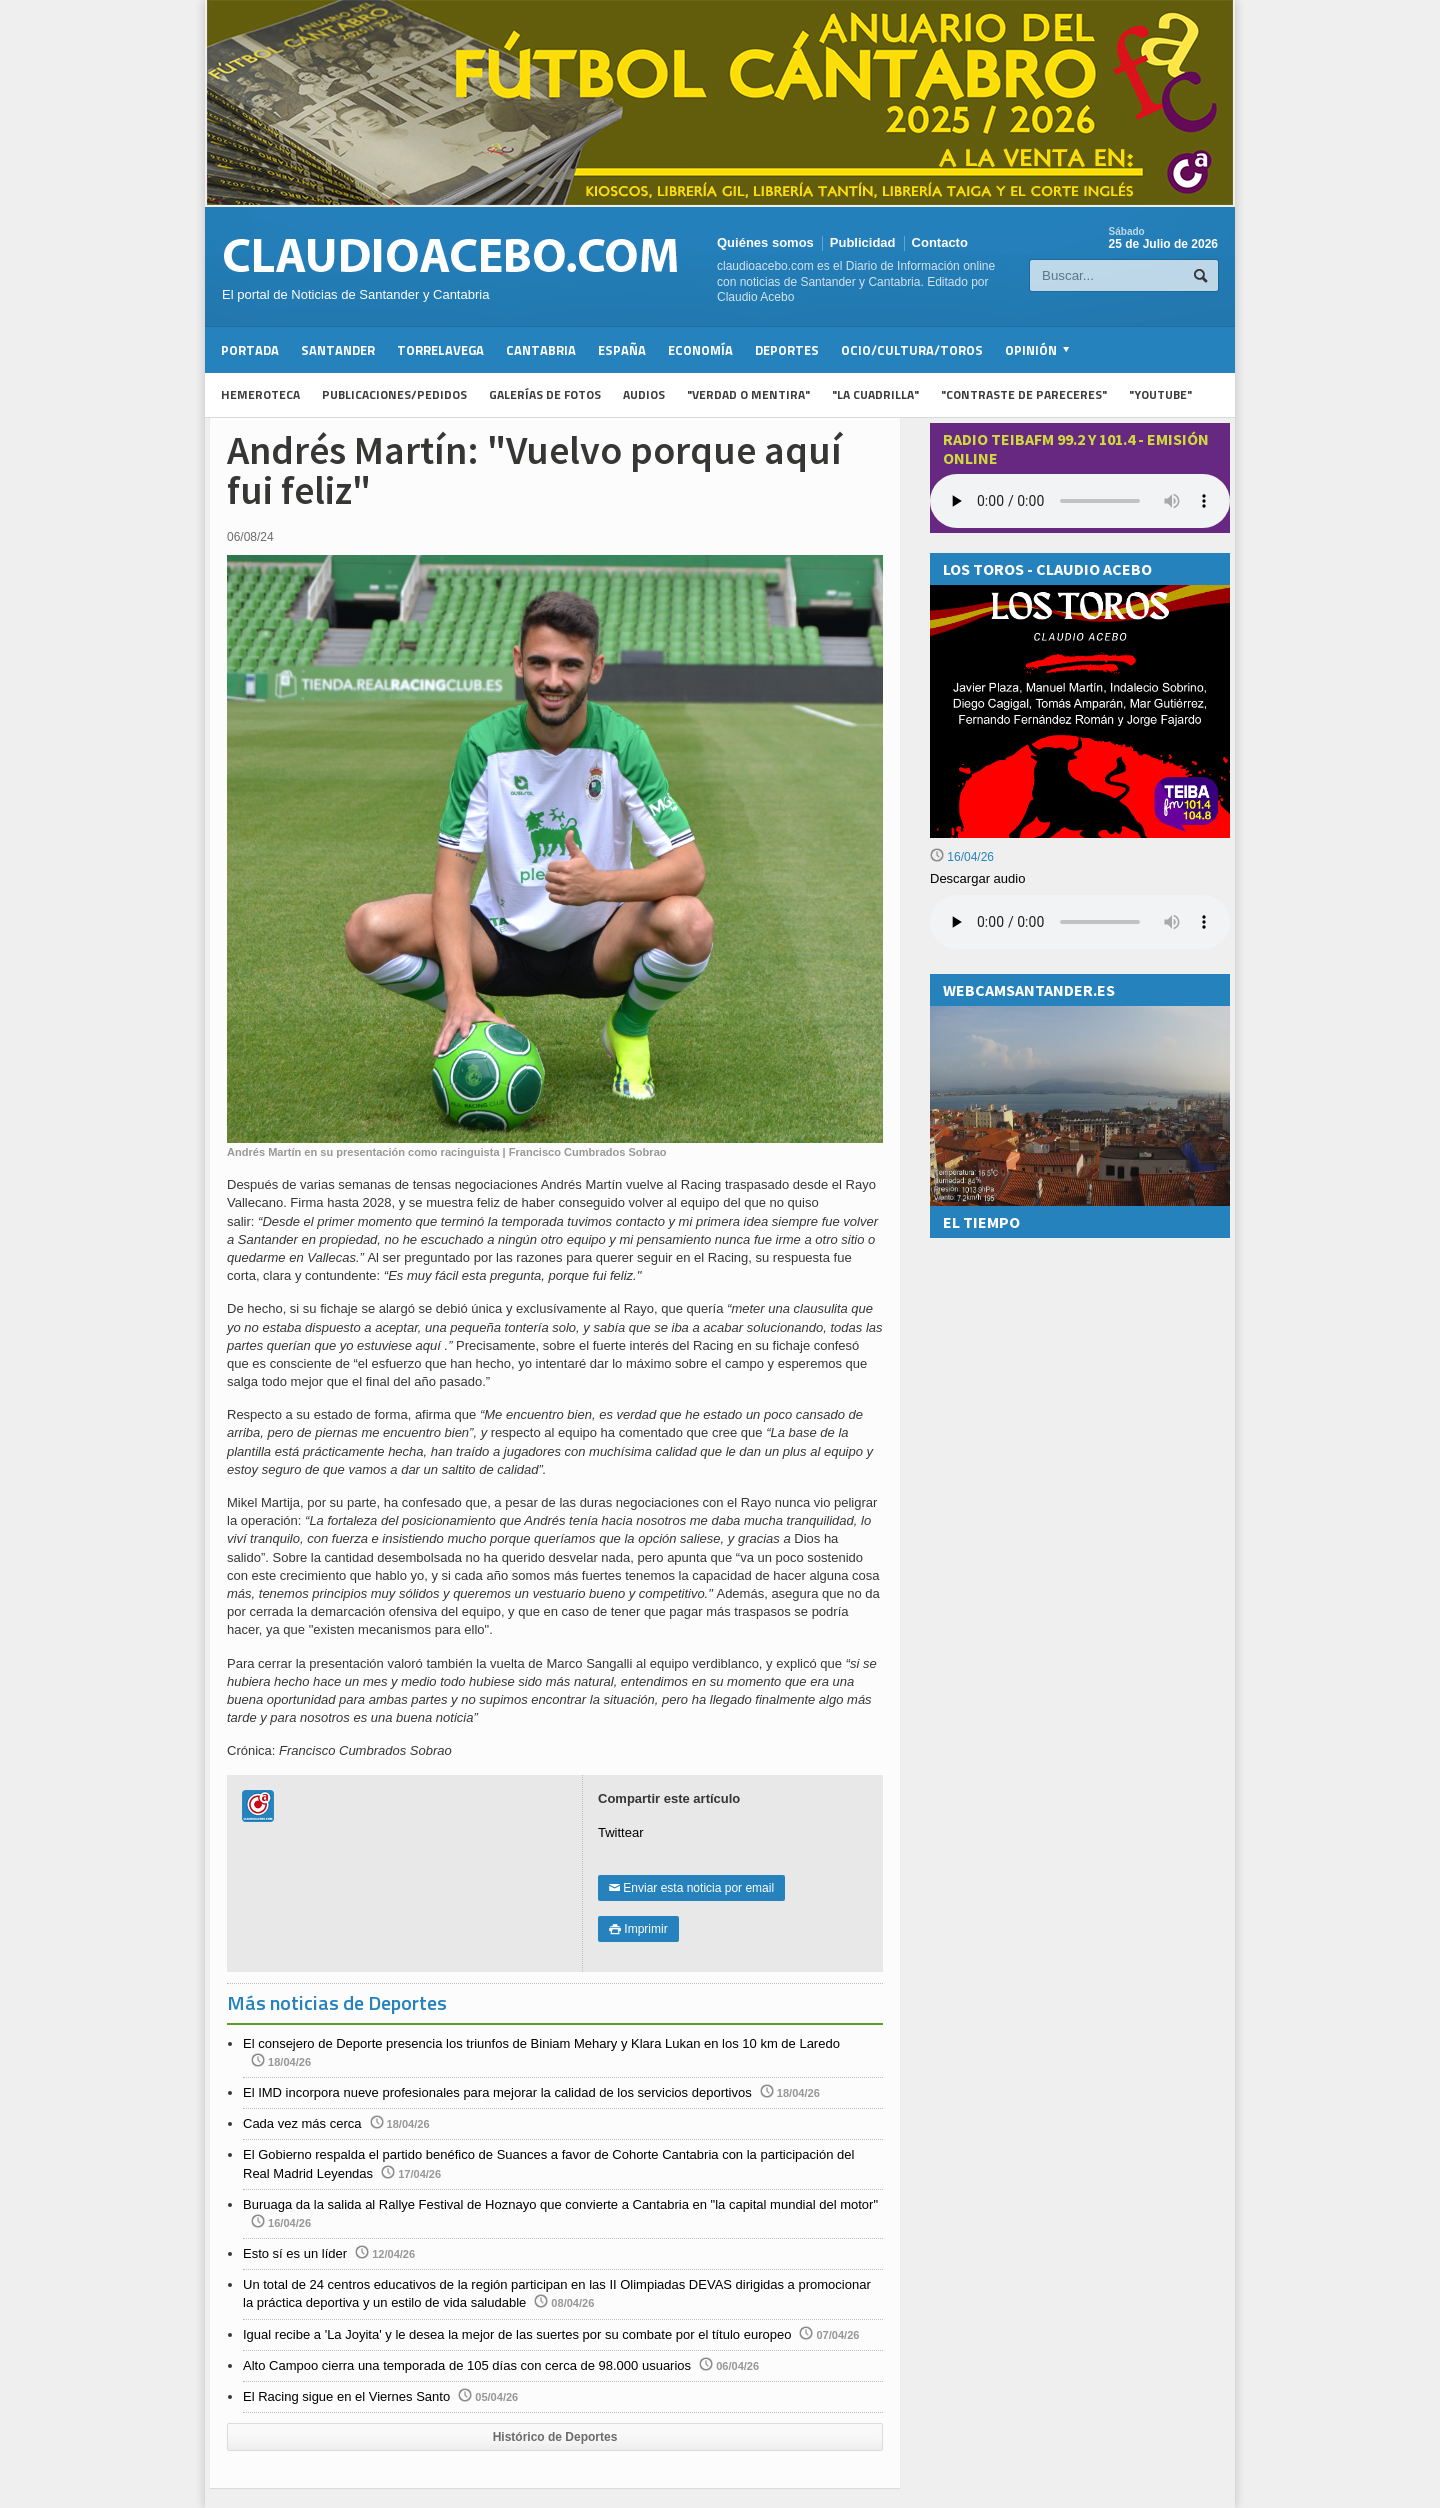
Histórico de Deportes (555, 2437)
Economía (700, 350)
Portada (250, 350)
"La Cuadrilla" (875, 394)
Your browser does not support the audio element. (1080, 501)
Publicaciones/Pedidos (394, 394)
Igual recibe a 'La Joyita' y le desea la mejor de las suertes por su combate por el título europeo (517, 2334)
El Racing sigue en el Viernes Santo (346, 2396)
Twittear (621, 1832)
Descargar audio (977, 878)
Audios (644, 394)
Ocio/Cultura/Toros (912, 350)
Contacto (940, 242)
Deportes (787, 350)
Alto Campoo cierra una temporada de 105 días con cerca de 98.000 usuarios (467, 2365)
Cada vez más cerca (302, 2123)
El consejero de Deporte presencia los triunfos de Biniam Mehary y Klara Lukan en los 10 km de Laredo (541, 2043)
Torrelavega (440, 350)
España (622, 350)
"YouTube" (1160, 394)
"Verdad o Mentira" (748, 394)
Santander (338, 350)
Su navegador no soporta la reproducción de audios (1080, 922)
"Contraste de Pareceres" (1024, 394)
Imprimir (638, 1929)
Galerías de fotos (545, 394)
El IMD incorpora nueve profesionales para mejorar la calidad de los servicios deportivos (497, 2092)
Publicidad (863, 242)
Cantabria (541, 350)
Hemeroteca (260, 394)
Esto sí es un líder (295, 2253)
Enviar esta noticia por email (691, 1888)
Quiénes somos (765, 242)
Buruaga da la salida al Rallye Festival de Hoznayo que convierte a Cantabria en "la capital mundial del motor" (560, 2204)
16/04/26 (962, 857)
